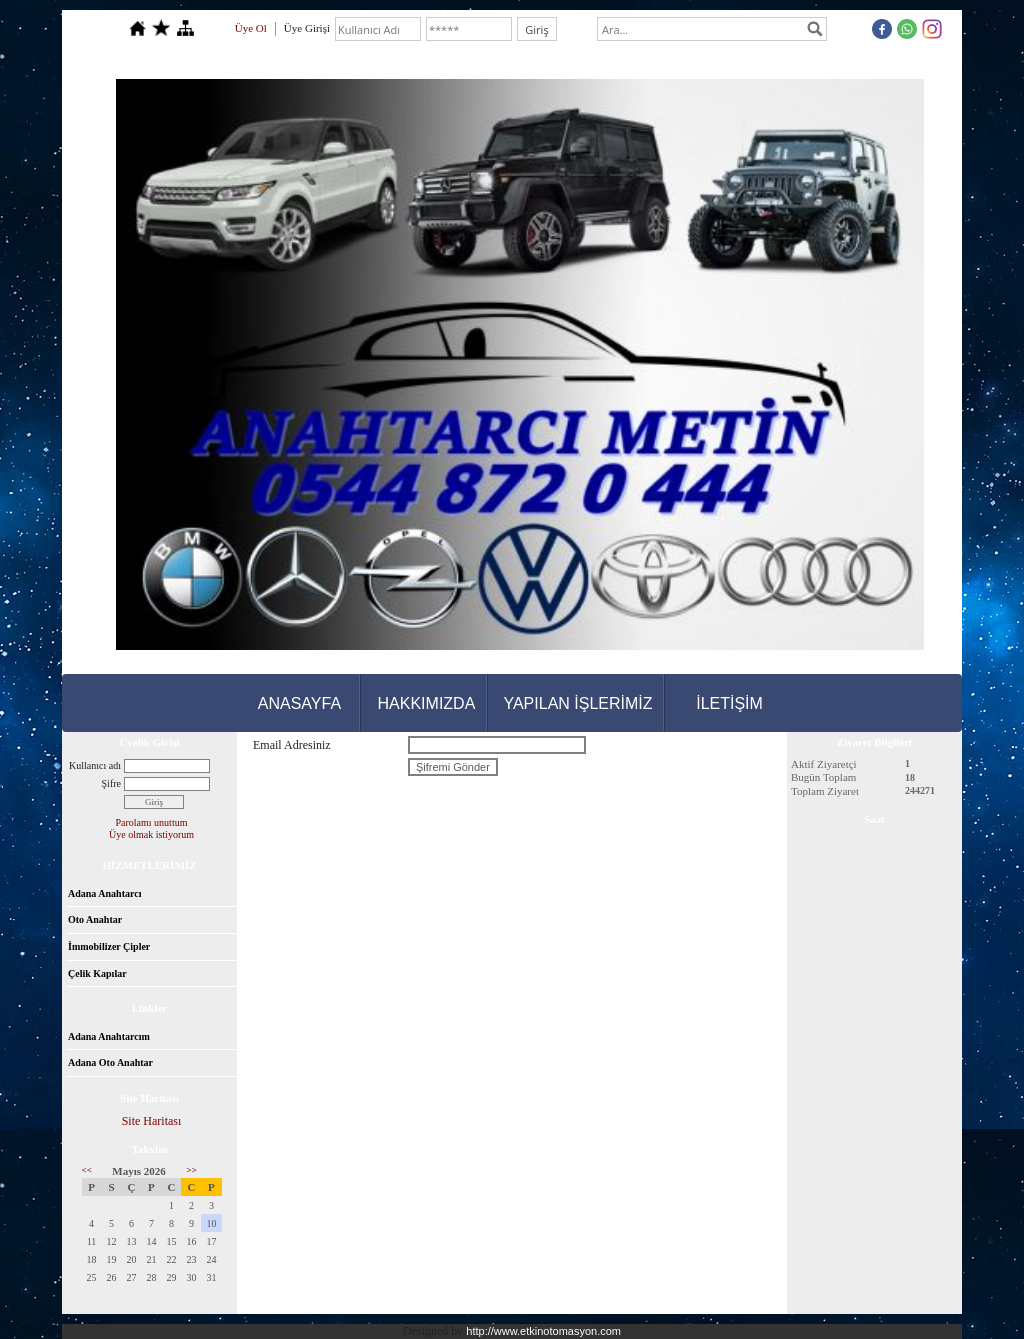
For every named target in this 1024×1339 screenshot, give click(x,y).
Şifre (111, 783)
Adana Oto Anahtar (110, 1062)
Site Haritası (152, 1121)
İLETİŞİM (729, 703)
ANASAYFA (299, 703)
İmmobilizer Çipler (109, 946)
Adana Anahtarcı (104, 893)
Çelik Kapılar (97, 973)
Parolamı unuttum (152, 822)
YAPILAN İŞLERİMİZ (577, 703)
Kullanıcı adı (95, 765)
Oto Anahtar (95, 919)
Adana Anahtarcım (109, 1036)
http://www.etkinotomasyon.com (543, 1331)
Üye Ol (251, 28)
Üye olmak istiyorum (151, 834)
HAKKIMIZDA (427, 703)
